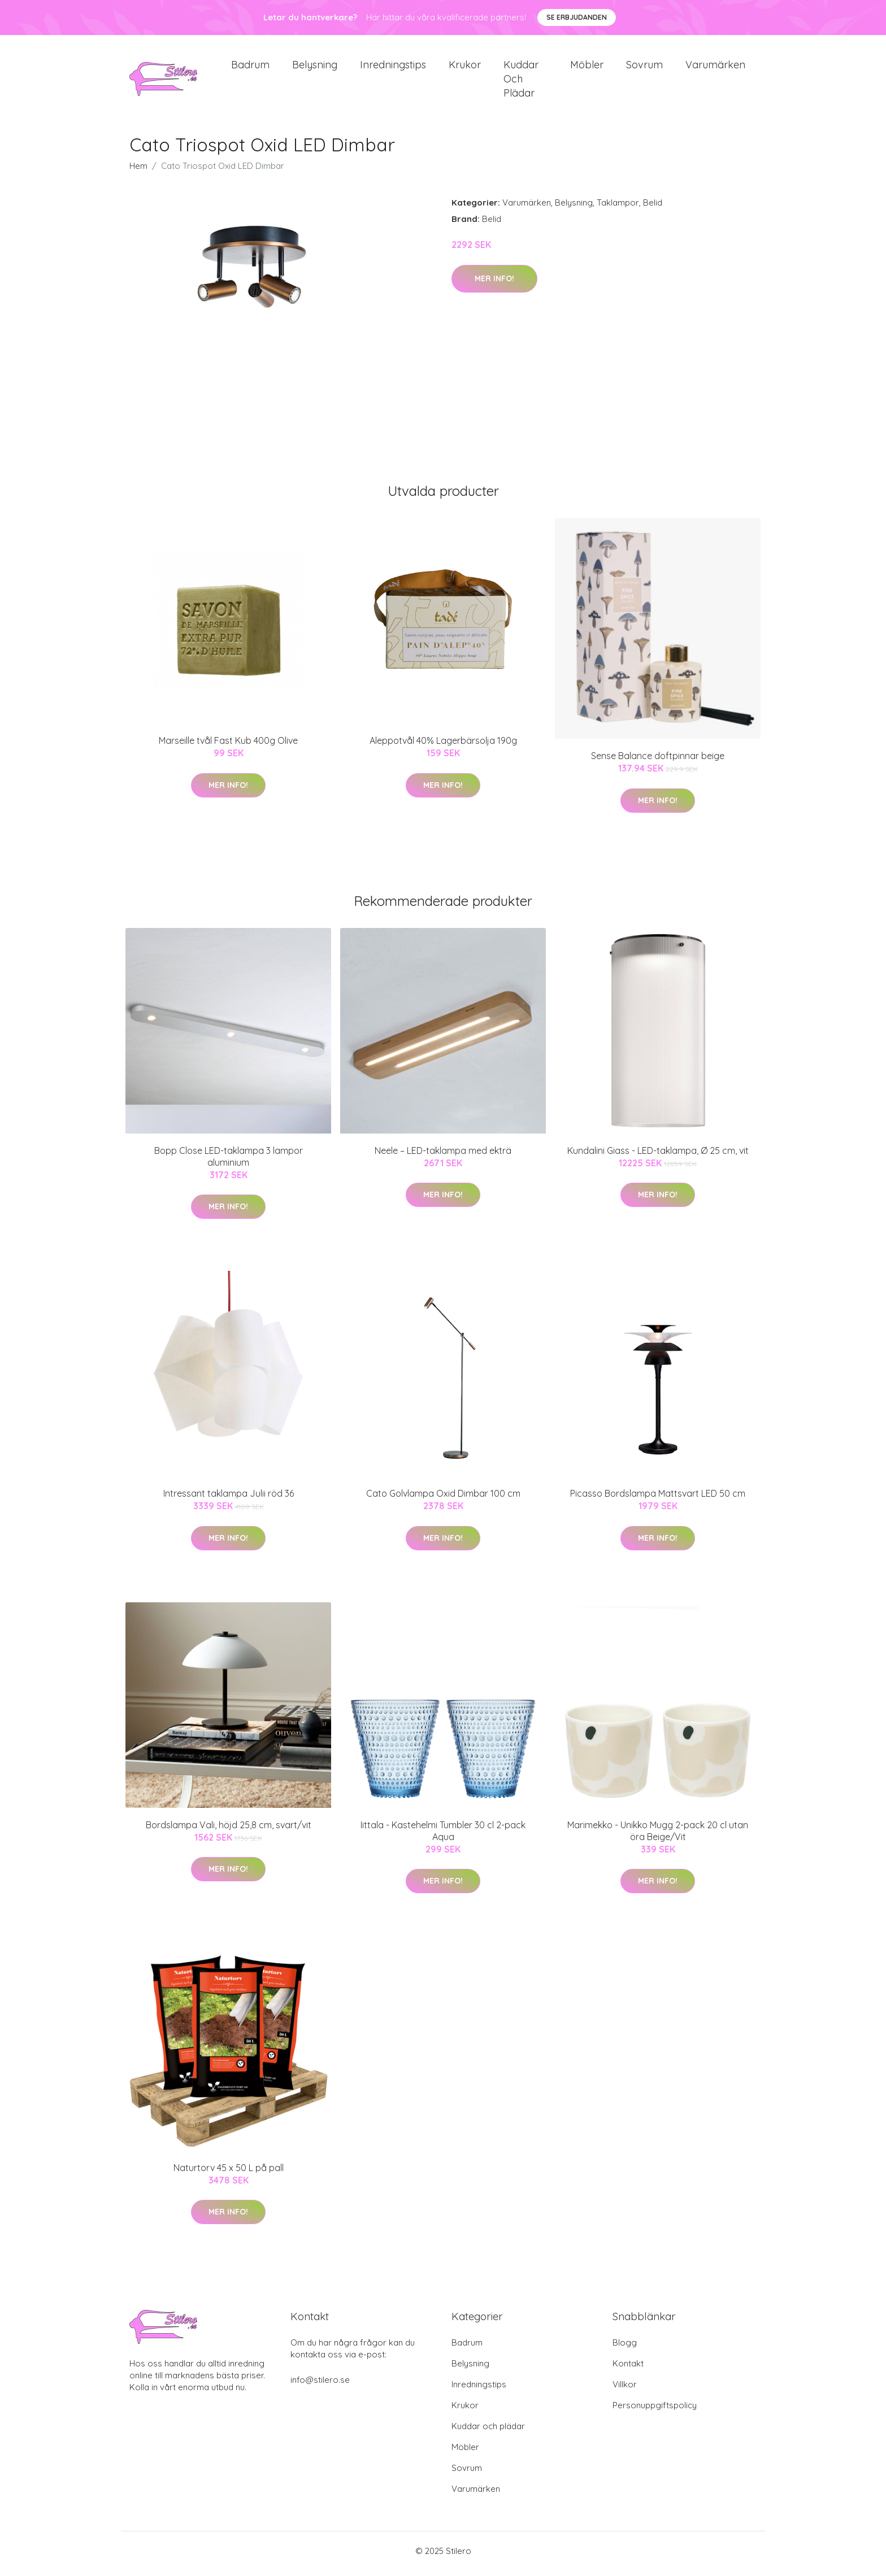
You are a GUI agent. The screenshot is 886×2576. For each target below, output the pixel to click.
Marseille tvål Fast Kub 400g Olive (228, 746)
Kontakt (628, 2369)
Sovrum (644, 67)
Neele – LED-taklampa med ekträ (443, 1156)
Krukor (465, 67)
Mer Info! (494, 284)
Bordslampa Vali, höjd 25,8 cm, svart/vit (228, 1830)
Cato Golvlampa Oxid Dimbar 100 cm (443, 1499)
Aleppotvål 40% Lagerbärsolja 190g (443, 746)
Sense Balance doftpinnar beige (657, 762)
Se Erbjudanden (576, 17)
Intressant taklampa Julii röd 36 (228, 1499)
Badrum (250, 67)
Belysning (314, 67)
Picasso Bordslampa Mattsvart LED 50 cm (657, 1499)
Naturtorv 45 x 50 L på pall (228, 2173)
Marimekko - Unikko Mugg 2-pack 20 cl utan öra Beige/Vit (657, 1836)
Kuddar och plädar (520, 81)
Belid (652, 208)
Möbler (586, 67)
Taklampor (618, 208)
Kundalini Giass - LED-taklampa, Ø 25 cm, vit (658, 1156)
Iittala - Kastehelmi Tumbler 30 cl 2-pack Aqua (443, 1836)
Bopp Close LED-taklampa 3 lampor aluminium (228, 1162)
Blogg (625, 2348)
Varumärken (715, 67)
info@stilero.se (320, 2385)
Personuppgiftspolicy (655, 2410)
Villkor (625, 2390)
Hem (138, 172)
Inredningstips (393, 67)
